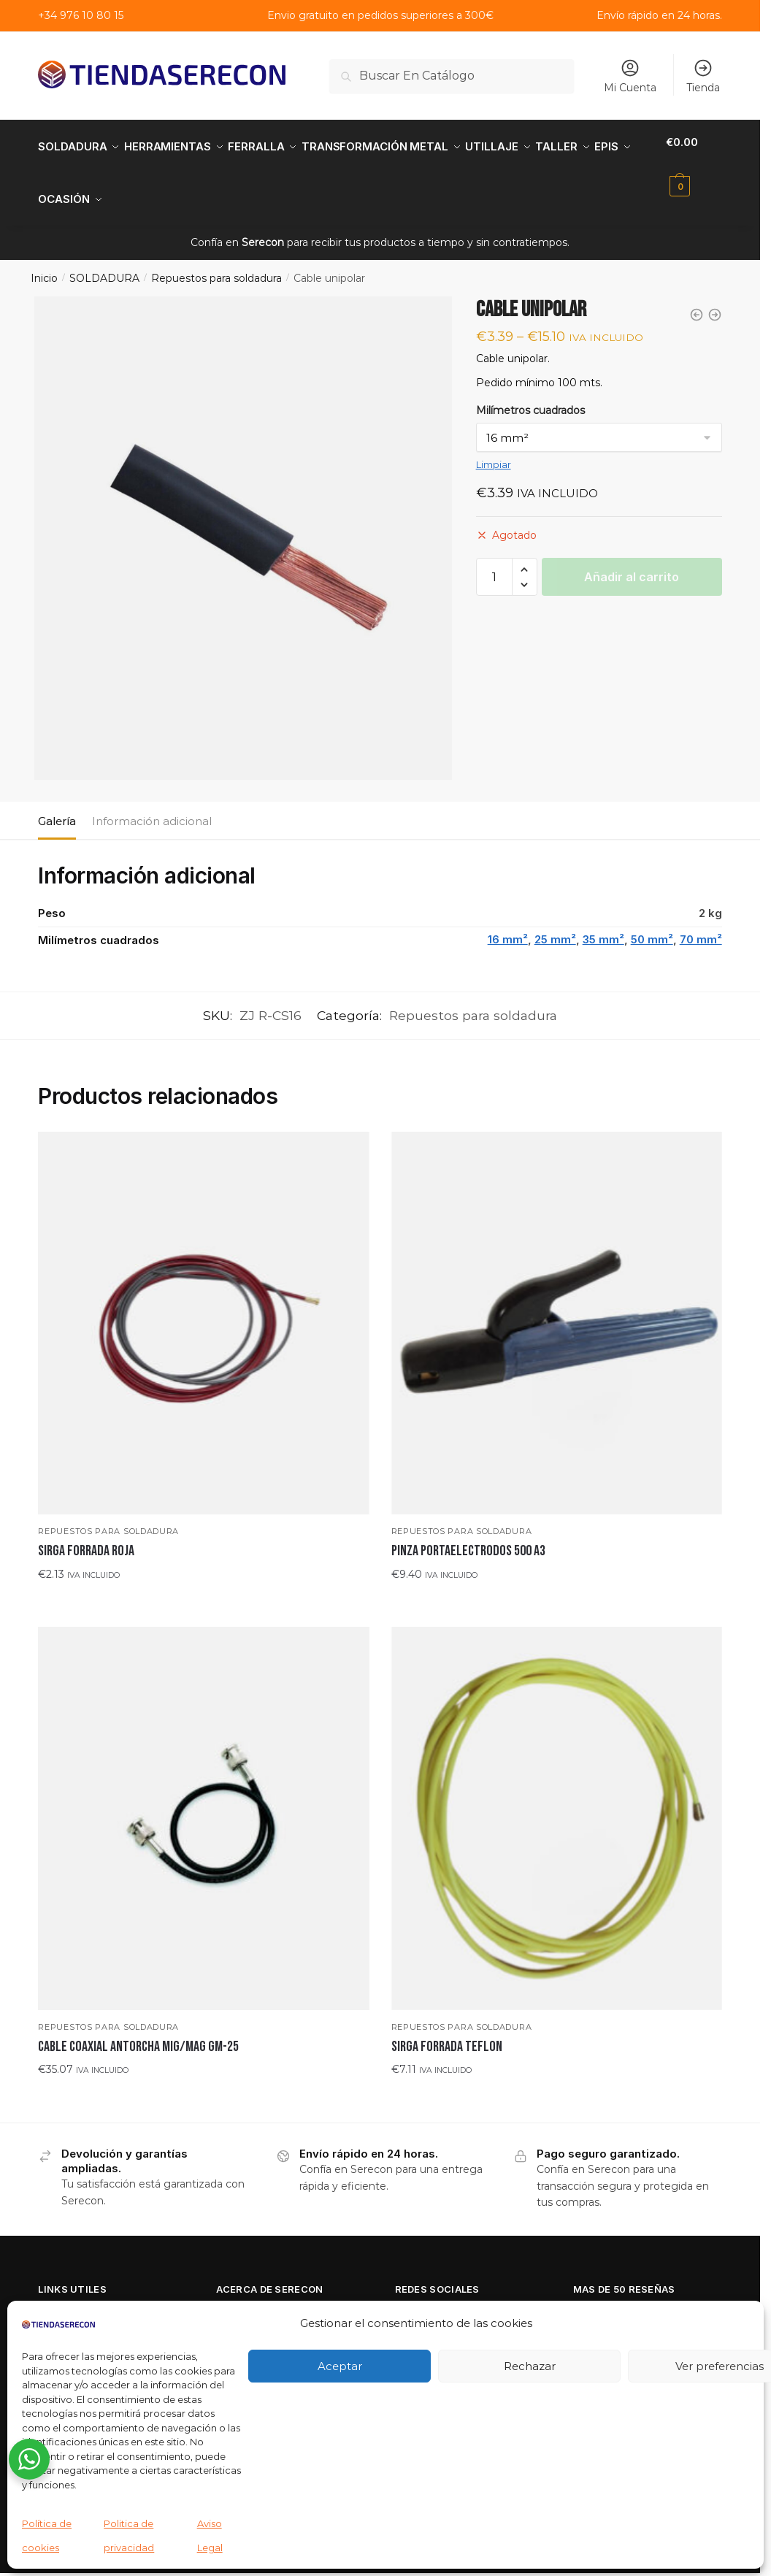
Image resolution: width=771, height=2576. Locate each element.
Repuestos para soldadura (216, 260)
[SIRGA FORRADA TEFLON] (556, 1800)
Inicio (44, 260)
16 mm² (508, 922)
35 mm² (603, 922)
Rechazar (530, 2366)
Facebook (423, 2298)
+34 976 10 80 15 (80, 15)
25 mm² (555, 922)
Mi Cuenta (630, 76)
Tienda (703, 76)
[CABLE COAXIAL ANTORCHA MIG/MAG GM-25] (203, 1800)
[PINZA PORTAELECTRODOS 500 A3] (556, 1305)
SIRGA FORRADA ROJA (86, 1533)
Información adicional (152, 803)
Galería (57, 803)
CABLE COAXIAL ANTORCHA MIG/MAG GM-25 (138, 2029)
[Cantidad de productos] (494, 559)
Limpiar (493, 447)
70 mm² (701, 922)
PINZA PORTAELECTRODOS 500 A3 (468, 1533)
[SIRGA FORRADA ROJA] (203, 1305)
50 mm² (652, 922)
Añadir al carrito (631, 559)
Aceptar (340, 2366)
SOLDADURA (104, 260)
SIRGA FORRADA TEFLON (446, 2029)
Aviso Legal (68, 2298)
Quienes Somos (259, 2298)
